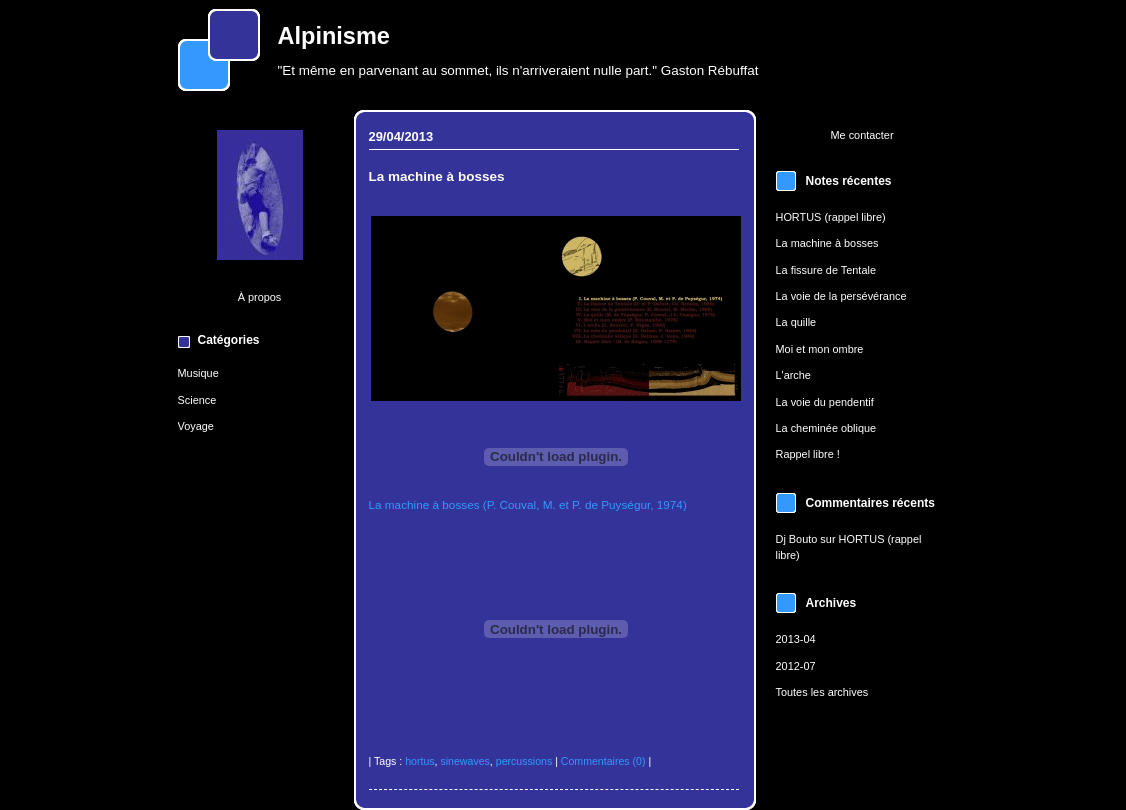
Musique (198, 373)
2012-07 (796, 666)
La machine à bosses (827, 243)
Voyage (196, 426)
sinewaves (464, 761)
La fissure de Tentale (826, 270)
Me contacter (861, 135)
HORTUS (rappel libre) (831, 217)
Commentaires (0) (603, 761)
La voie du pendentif (825, 402)
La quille (796, 322)
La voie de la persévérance (841, 296)
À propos (260, 297)
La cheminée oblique (826, 428)
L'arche (793, 375)
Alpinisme (334, 36)
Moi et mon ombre (820, 349)
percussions (524, 761)
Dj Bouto (797, 539)
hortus (419, 761)
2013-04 (796, 639)
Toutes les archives (822, 692)
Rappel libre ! (808, 454)
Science (197, 400)
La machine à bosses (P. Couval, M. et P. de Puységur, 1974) (528, 504)
